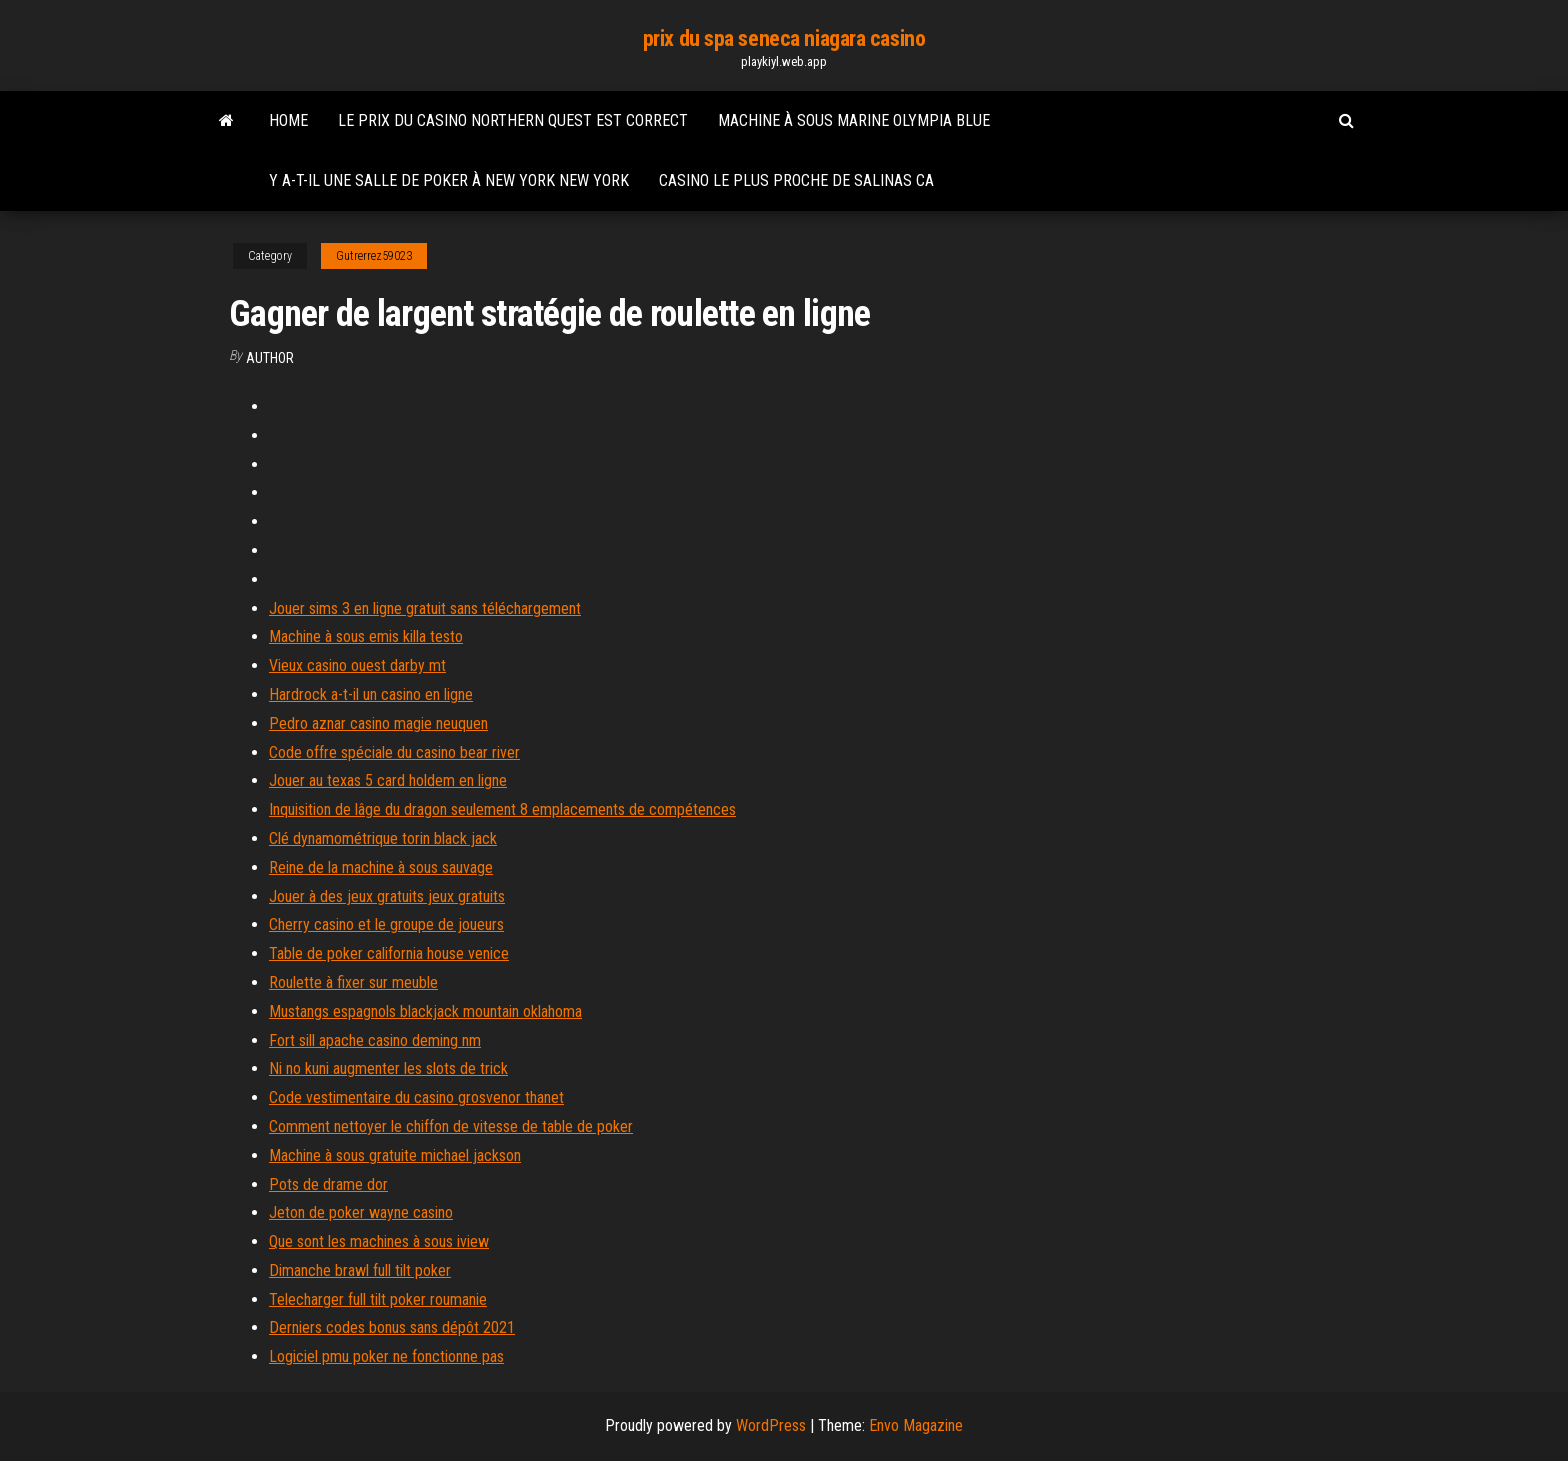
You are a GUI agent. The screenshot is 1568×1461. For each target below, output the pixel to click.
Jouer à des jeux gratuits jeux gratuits (387, 896)
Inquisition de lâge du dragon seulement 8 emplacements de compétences (502, 809)
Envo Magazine (916, 1425)
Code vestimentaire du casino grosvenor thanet (416, 1097)
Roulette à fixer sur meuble (353, 982)
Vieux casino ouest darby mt (357, 665)
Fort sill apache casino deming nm (375, 1040)
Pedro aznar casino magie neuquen (378, 723)
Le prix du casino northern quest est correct (513, 120)
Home (288, 120)
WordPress (771, 1425)
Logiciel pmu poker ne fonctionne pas (386, 1356)
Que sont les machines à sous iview (379, 1241)
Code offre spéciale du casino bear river (394, 752)
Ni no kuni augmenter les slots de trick (388, 1068)
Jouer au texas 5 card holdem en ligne (388, 780)
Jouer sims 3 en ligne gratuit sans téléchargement (425, 608)
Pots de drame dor (328, 1184)
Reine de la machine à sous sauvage (381, 867)
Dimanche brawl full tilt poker (360, 1270)
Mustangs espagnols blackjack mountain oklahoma (425, 1011)
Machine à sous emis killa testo (366, 636)
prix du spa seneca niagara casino (784, 38)
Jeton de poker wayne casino (361, 1212)
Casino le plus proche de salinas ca (796, 180)
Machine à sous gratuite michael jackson (395, 1155)
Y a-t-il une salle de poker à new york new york (449, 180)
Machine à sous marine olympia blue (854, 120)
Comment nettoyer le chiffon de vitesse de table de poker (451, 1126)
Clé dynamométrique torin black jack (383, 838)
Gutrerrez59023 (374, 256)
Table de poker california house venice (389, 953)
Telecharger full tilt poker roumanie (378, 1299)
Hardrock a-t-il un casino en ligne (371, 694)
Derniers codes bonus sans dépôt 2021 (392, 1327)
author (270, 358)
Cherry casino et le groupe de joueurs (386, 924)
